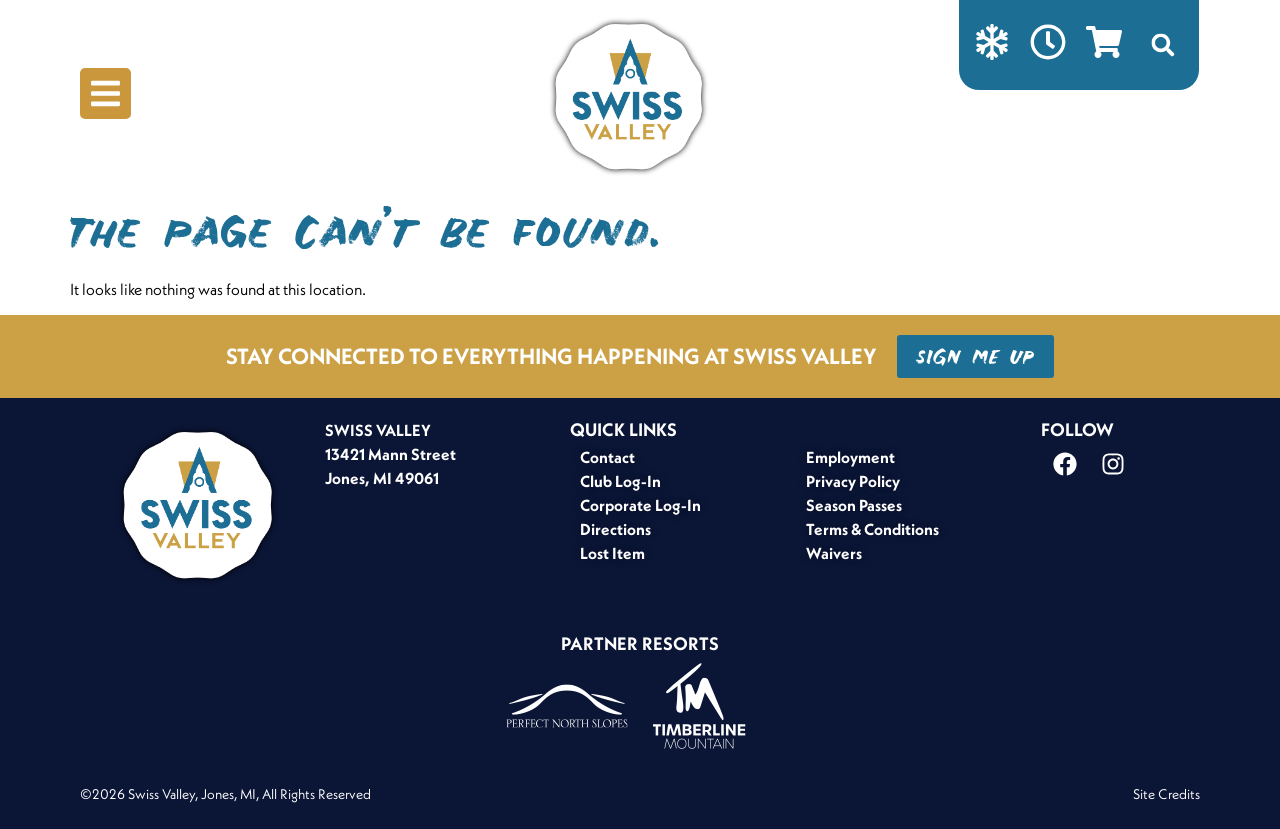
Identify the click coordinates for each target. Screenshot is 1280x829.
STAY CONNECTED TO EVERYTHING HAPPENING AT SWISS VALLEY (551, 356)
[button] (1163, 45)
